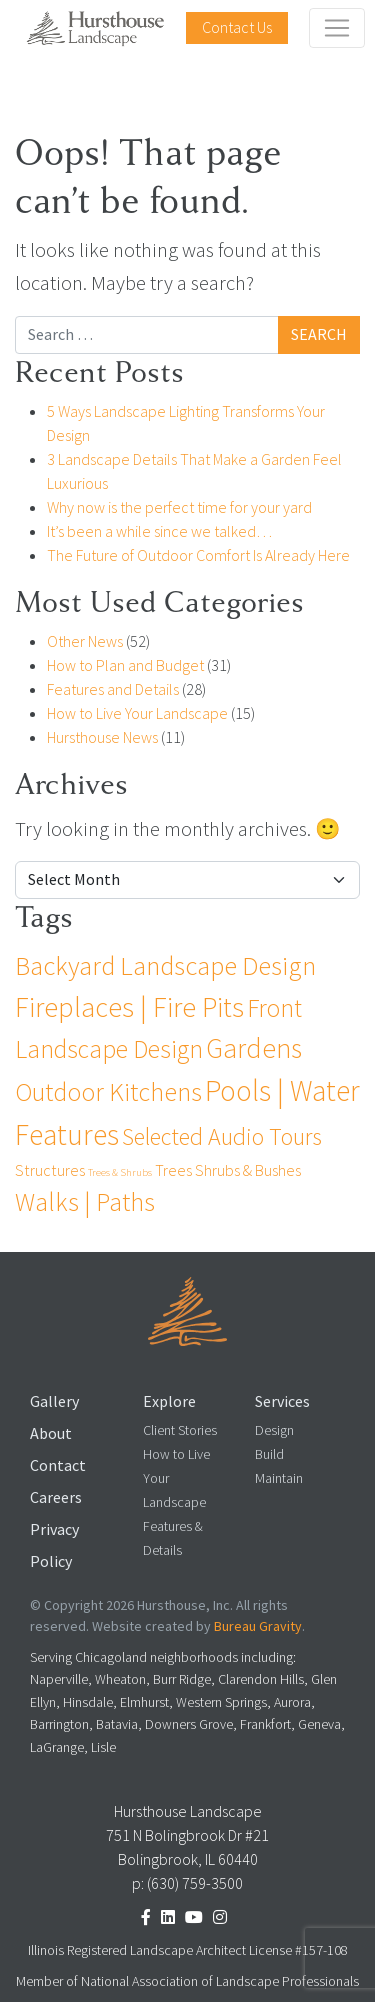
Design (274, 1430)
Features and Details (113, 689)
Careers (56, 1497)
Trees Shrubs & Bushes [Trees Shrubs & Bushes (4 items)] (228, 1170)
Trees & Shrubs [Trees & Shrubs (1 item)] (120, 1172)
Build (269, 1454)
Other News (85, 641)
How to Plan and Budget (125, 665)
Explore (169, 1401)
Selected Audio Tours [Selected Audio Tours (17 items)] (222, 1136)
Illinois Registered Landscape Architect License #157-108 (188, 1950)
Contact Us (237, 27)
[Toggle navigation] (337, 28)
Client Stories (180, 1430)
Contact (58, 1465)
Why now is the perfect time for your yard (179, 507)
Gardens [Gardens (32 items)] (254, 1048)
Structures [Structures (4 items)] (50, 1170)
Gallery (54, 1401)
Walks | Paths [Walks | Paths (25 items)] (85, 1202)
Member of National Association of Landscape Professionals (187, 1981)
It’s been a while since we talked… (159, 531)
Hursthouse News (102, 737)
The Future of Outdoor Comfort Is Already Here (198, 555)
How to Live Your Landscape (137, 713)
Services (282, 1401)
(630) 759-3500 (195, 1883)
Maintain (279, 1478)
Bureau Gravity (258, 1626)
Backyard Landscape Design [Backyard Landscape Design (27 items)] (165, 966)
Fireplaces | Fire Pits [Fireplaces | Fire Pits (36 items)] (129, 1007)
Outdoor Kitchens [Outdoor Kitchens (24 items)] (108, 1091)
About (51, 1433)
